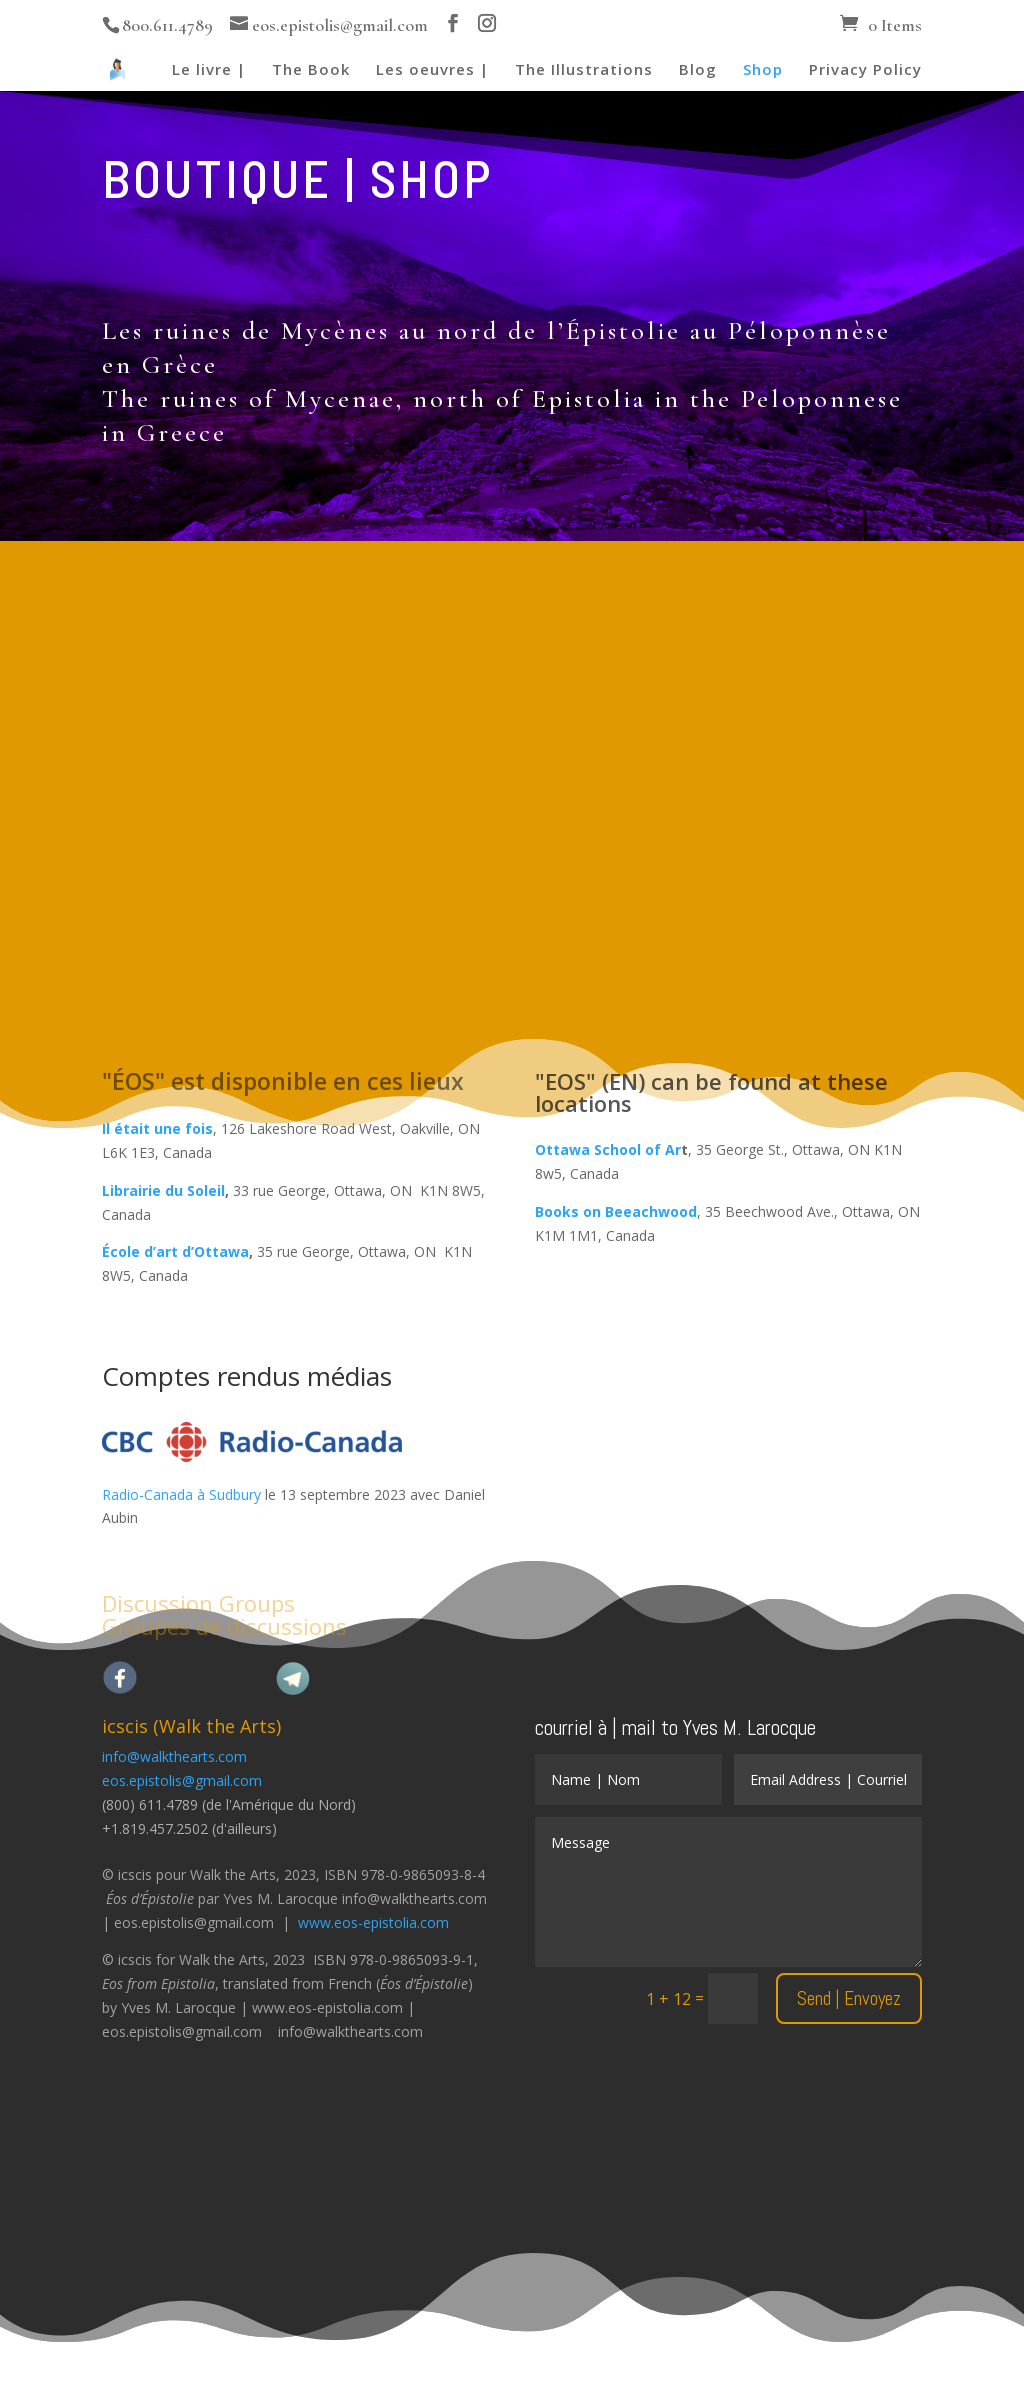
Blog (698, 70)
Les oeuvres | (432, 70)
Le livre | (209, 70)
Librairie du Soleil (163, 1190)
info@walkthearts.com (174, 1756)
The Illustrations (584, 70)
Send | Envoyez (849, 1998)
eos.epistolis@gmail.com (182, 1780)
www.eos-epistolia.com (373, 1922)
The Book (311, 70)
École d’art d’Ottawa (175, 1251)
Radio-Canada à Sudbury (181, 1494)
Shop (763, 70)
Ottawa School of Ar (608, 1149)
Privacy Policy (865, 70)
